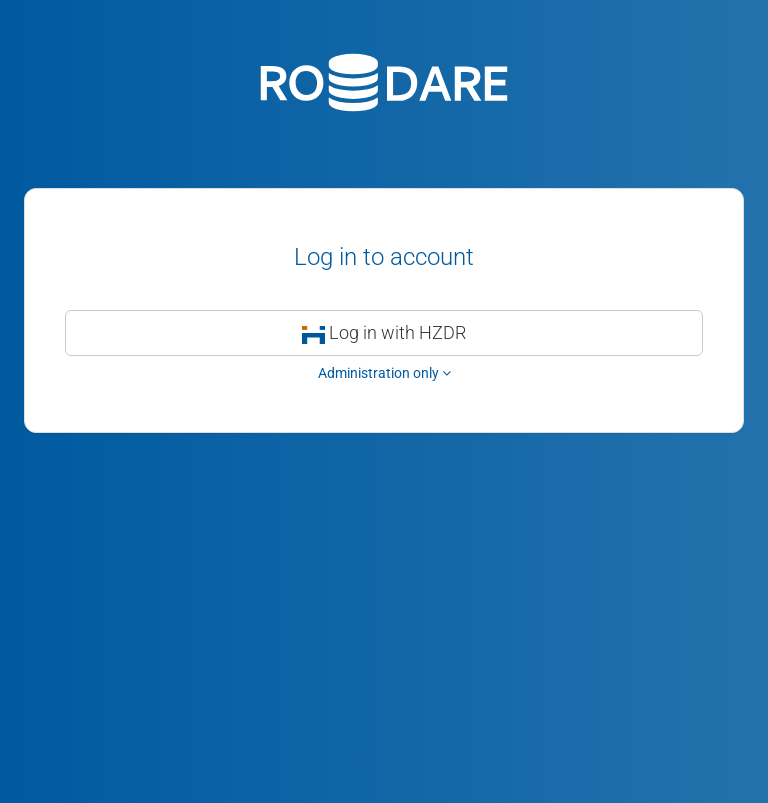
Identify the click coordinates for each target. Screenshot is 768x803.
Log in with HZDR (384, 332)
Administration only (384, 373)
